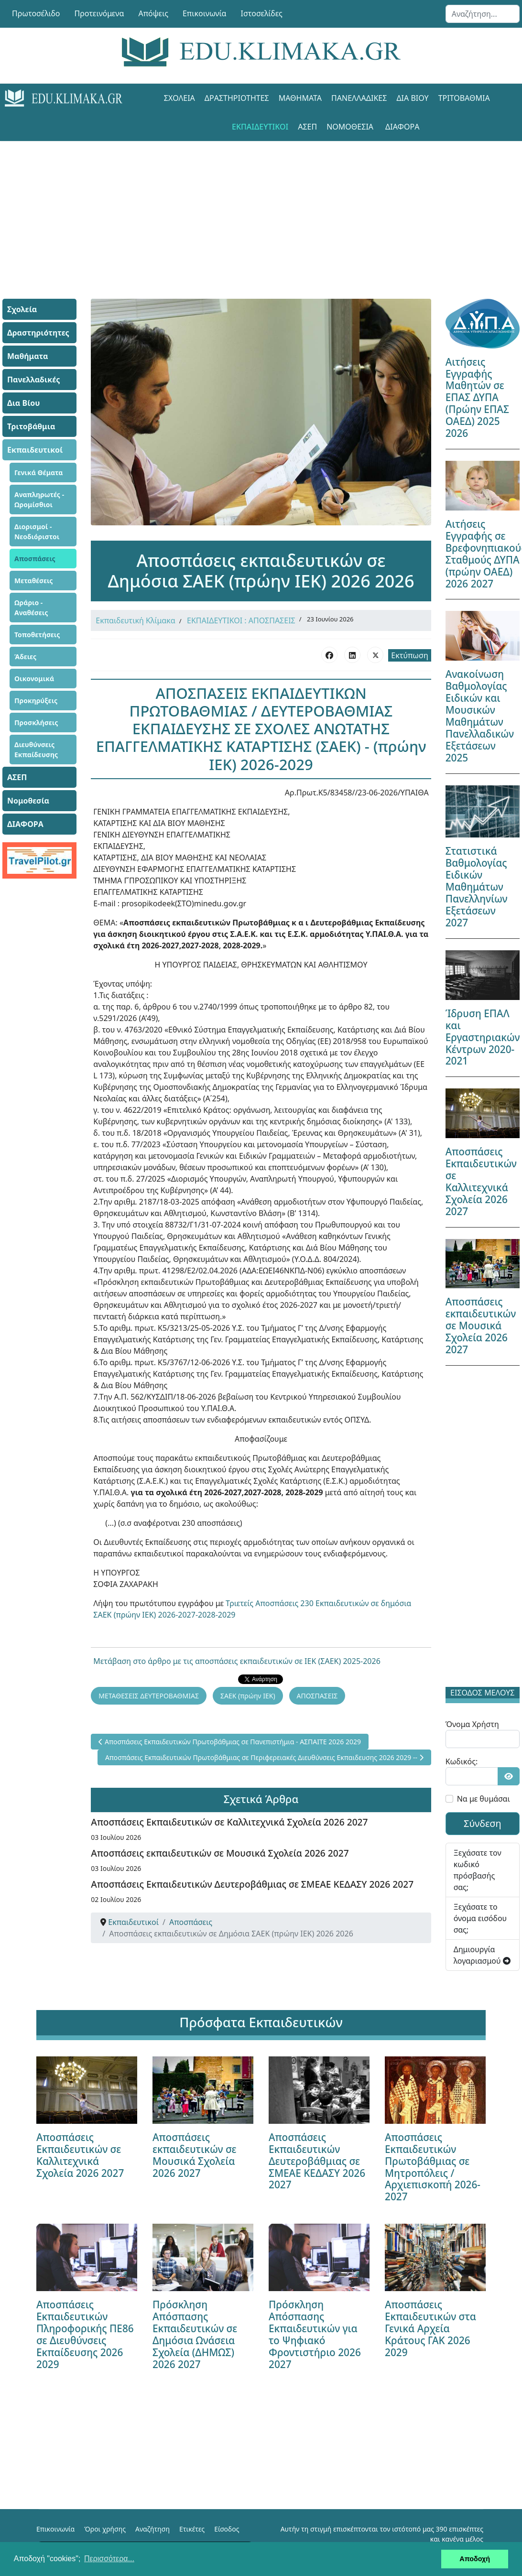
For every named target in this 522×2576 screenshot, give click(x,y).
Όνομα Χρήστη (472, 1724)
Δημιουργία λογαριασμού (482, 1955)
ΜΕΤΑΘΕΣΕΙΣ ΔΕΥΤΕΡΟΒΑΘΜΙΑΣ (148, 1695)
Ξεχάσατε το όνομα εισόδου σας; (480, 1918)
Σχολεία (179, 98)
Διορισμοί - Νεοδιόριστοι (36, 531)
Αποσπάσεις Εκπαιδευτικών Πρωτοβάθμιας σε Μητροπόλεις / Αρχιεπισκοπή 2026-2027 (432, 2167)
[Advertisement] (261, 208)
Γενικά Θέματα (38, 472)
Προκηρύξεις (35, 700)
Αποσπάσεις (34, 558)
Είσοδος (226, 2528)
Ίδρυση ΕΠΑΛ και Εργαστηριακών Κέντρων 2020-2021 (483, 1037)
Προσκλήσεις (36, 722)
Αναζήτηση (152, 2528)
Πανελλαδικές (359, 98)
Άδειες (25, 656)
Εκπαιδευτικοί (260, 126)
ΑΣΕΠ (307, 126)
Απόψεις (153, 13)
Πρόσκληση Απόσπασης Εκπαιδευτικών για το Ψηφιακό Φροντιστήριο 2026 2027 (315, 2334)
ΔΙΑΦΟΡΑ (402, 126)
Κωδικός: (462, 1761)
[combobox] (483, 14)
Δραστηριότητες (237, 98)
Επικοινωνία (205, 13)
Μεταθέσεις (33, 580)
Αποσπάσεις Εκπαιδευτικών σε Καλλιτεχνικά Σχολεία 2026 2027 (229, 1821)
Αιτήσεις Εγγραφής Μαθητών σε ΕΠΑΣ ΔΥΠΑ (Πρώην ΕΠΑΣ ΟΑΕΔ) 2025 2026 (477, 397)
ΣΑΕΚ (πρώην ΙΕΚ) (247, 1695)
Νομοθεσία (349, 126)
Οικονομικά (34, 678)
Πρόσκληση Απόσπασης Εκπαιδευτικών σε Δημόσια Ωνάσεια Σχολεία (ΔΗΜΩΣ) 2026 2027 (194, 2334)
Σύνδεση (482, 1823)
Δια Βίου (412, 98)
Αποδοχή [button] (474, 2559)
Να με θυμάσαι (483, 1798)
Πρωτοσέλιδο (36, 13)
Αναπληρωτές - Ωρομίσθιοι (39, 499)
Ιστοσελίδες (262, 13)
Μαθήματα (300, 98)
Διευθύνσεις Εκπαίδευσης (36, 749)
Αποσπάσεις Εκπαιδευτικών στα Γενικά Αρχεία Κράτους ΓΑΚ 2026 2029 (430, 2328)
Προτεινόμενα (99, 13)
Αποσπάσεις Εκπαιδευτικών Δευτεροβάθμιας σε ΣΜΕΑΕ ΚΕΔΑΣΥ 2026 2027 (252, 1884)
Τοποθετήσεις (37, 634)
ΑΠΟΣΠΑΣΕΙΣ (317, 1695)
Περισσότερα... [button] (109, 2558)
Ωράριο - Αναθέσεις (31, 607)
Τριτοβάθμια (464, 98)
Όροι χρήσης (105, 2528)
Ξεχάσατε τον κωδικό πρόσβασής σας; (477, 1870)
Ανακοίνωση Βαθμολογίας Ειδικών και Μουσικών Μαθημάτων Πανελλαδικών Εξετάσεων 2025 (480, 715)
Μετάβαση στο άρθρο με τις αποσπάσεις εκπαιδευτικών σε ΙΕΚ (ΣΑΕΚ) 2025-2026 (236, 1661)
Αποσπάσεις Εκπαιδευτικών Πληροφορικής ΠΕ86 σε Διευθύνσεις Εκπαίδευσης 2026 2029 (85, 2334)
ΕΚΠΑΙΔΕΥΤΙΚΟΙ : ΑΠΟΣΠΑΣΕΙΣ (241, 620)
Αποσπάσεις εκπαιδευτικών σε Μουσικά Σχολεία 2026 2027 (219, 1853)
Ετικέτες (192, 2528)
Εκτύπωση (409, 655)
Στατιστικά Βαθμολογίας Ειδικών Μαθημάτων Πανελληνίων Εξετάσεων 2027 (477, 886)
